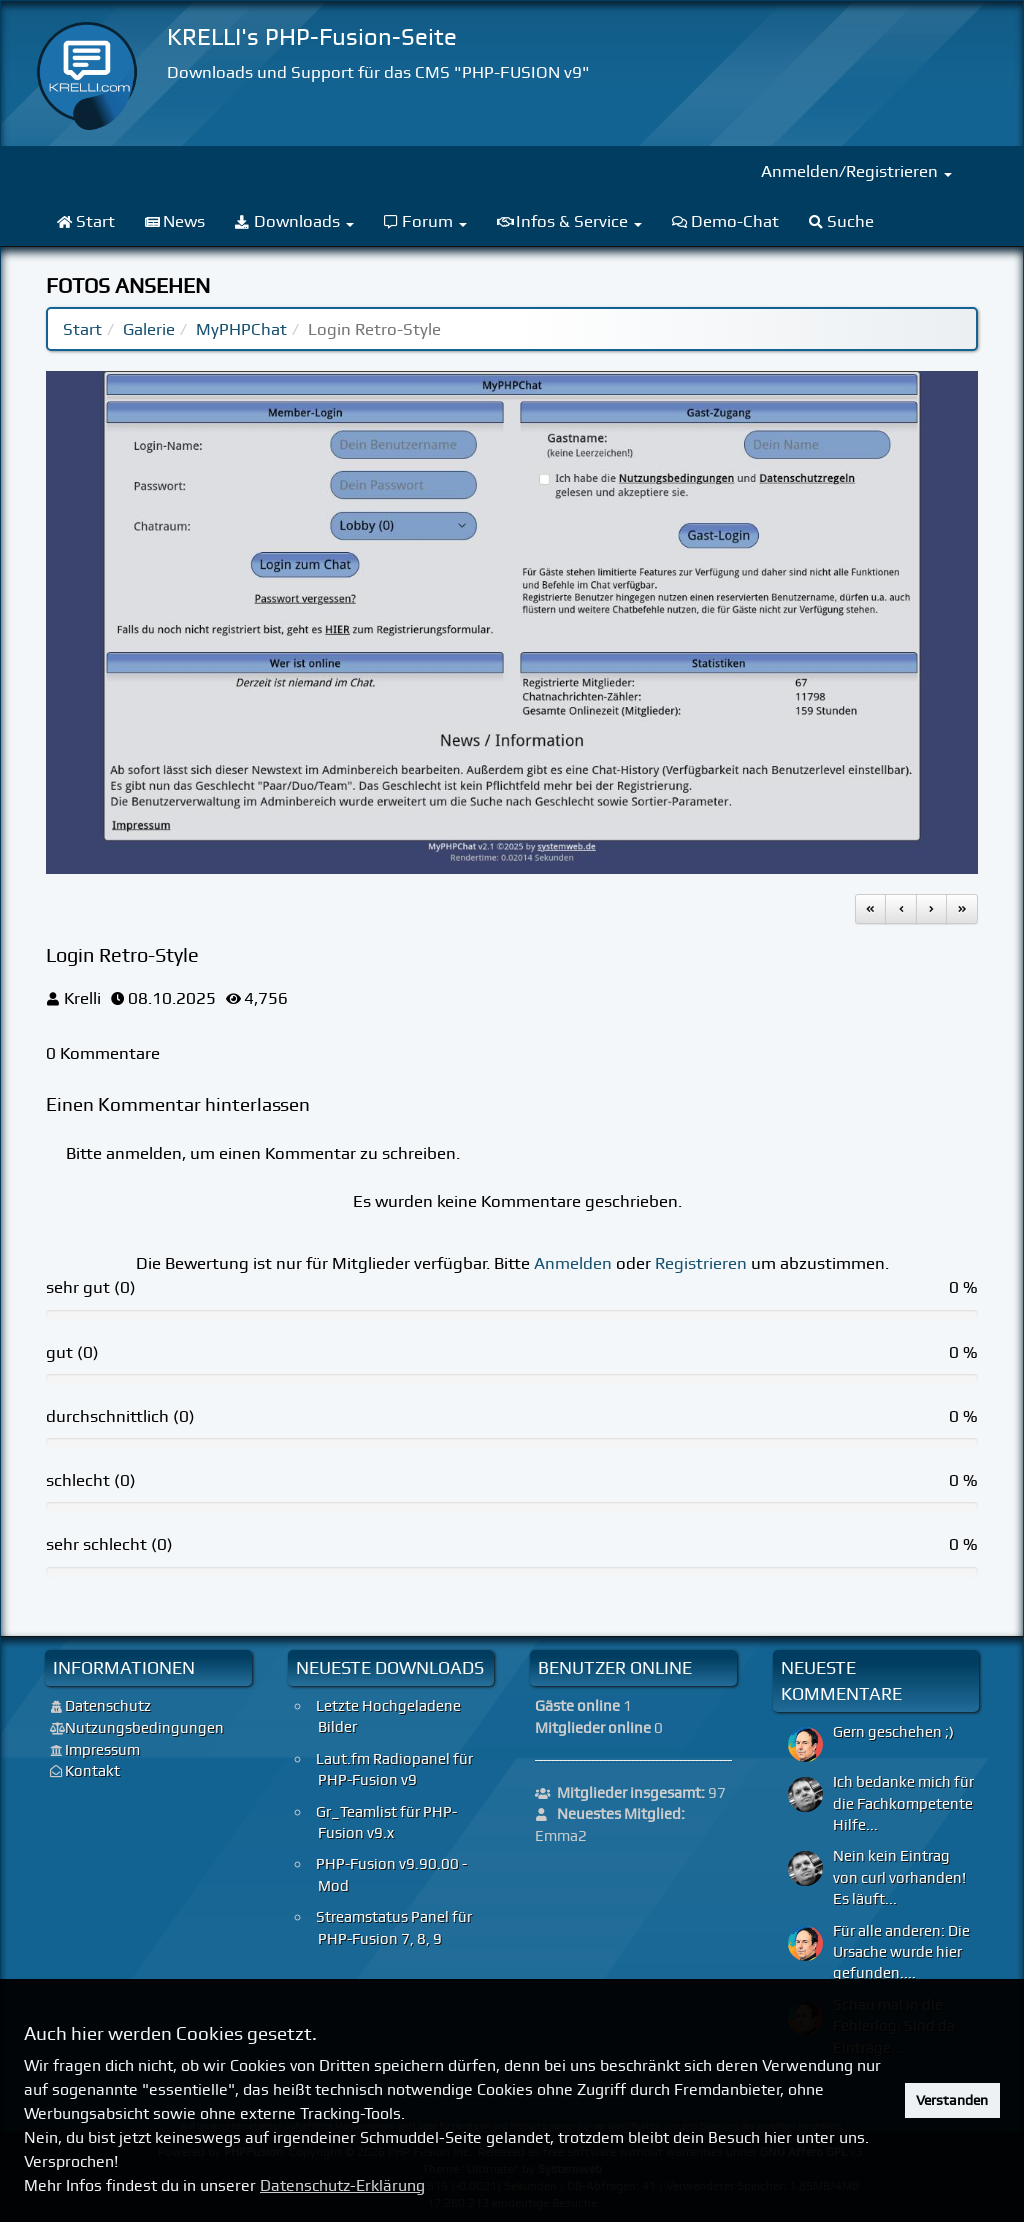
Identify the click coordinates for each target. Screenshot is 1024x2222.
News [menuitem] (175, 221)
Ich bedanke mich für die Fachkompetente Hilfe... (903, 1803)
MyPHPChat (241, 329)
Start (82, 329)
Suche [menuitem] (842, 221)
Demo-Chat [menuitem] (725, 221)
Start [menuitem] (86, 221)
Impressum (102, 1750)
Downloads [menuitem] (294, 221)
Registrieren (701, 1263)
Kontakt (92, 1771)
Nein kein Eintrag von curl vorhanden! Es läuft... (899, 1877)
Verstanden (952, 2100)
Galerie (149, 329)
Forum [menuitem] (426, 221)
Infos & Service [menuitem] (569, 221)
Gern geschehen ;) (893, 1732)
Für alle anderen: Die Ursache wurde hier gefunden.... (901, 1952)
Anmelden (573, 1263)
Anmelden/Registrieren (856, 171)
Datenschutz (108, 1706)
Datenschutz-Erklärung (342, 2185)
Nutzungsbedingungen (144, 1728)
